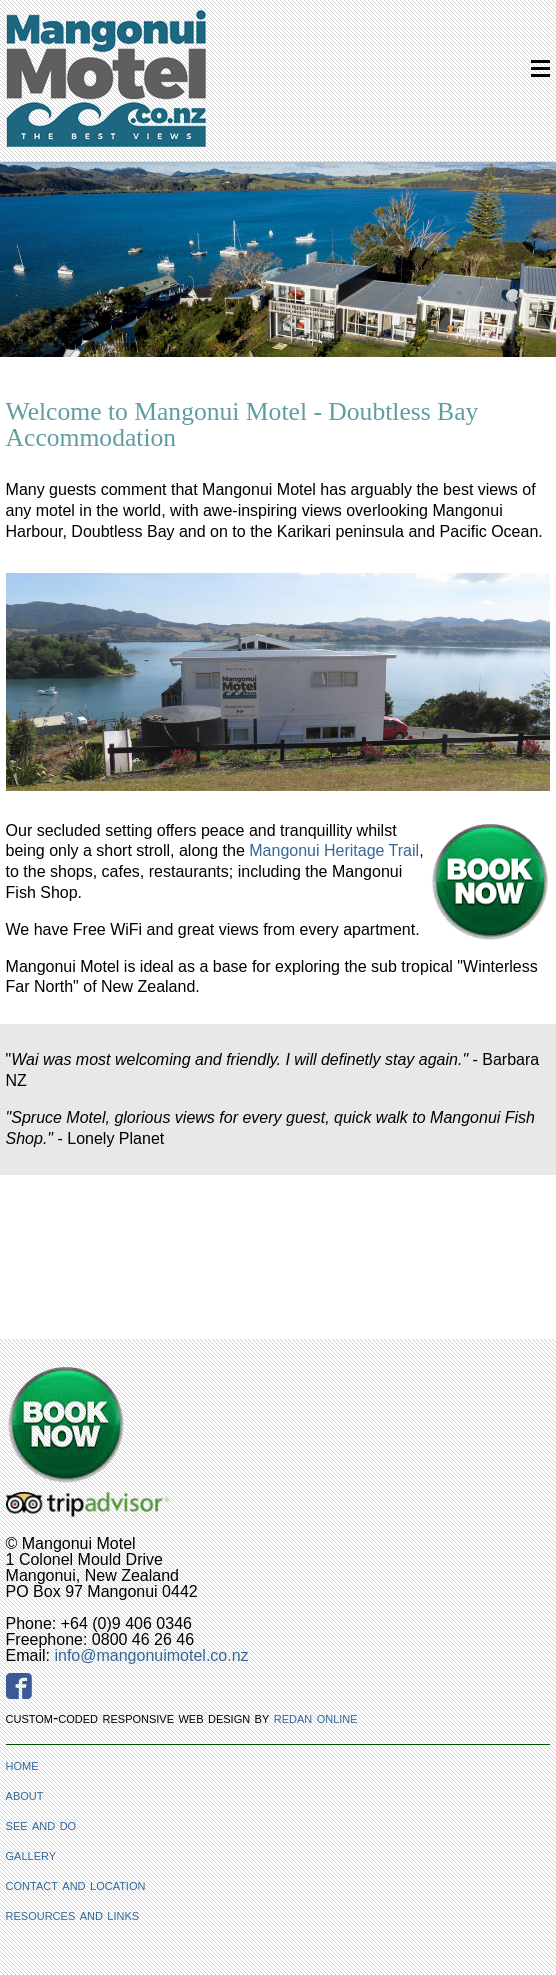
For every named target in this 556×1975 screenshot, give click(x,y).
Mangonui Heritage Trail (334, 850)
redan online (316, 1717)
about (25, 1794)
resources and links (73, 1914)
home (22, 1764)
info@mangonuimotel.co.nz (151, 1655)
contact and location (76, 1884)
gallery (31, 1854)
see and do (41, 1824)
